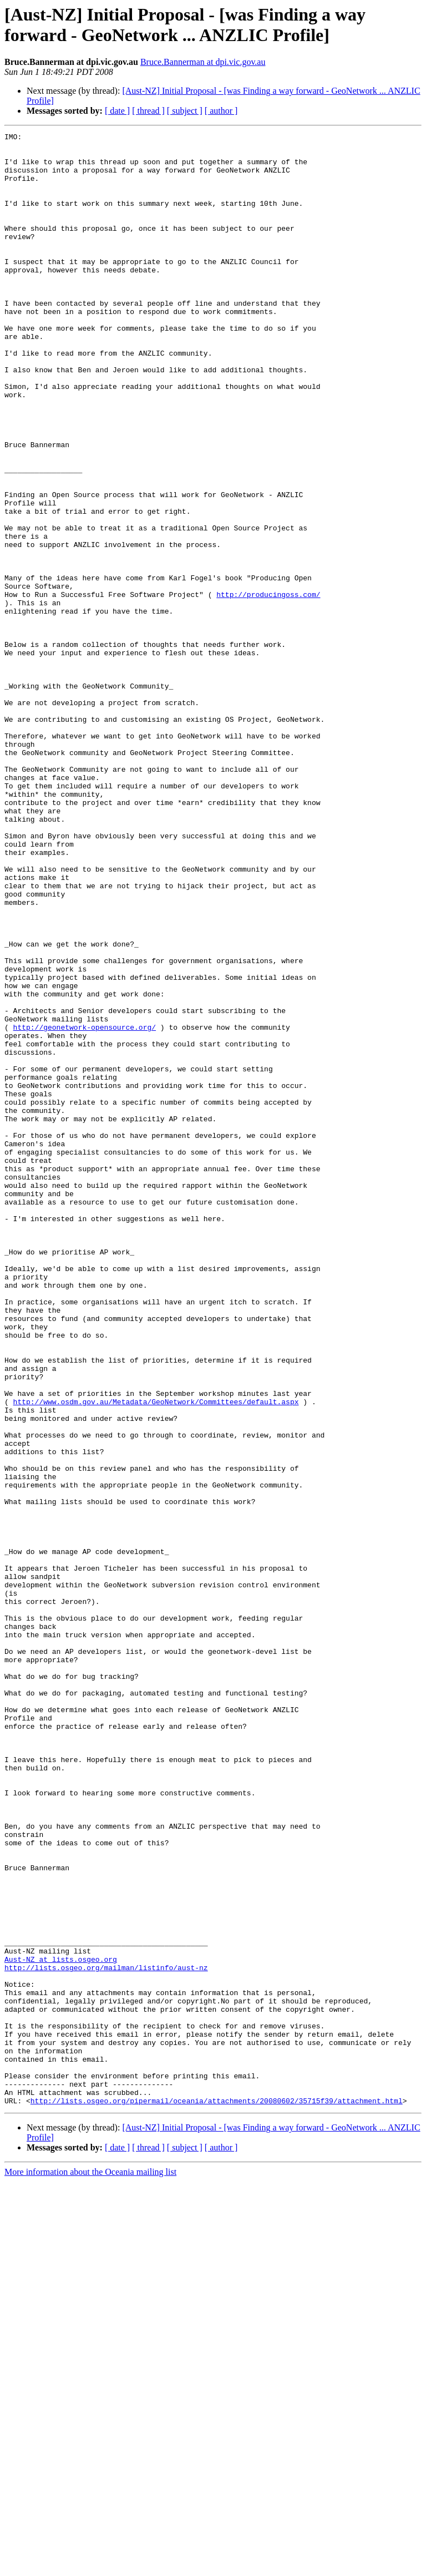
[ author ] (221, 110)
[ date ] (117, 110)
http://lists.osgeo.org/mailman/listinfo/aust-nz (106, 2335)
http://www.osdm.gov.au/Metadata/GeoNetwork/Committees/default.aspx (156, 1656)
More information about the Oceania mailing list (90, 2566)
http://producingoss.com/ (268, 687)
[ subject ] (184, 110)
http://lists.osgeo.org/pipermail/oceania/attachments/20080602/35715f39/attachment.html (217, 2495)
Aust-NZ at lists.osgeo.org (60, 2325)
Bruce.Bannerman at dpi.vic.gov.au (203, 62)
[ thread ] (148, 110)
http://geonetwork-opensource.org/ (84, 1207)
